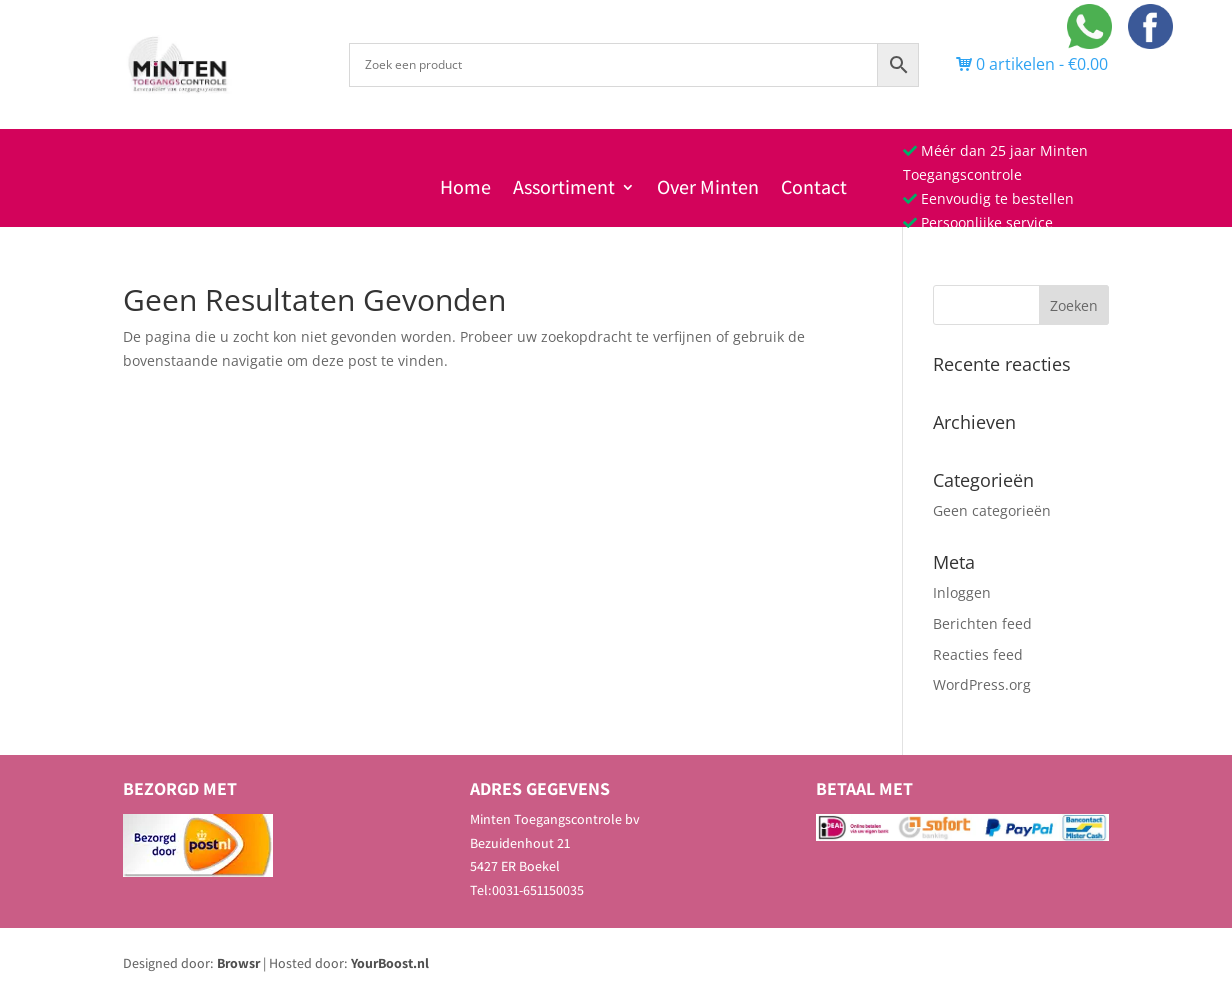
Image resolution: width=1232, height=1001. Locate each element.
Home (465, 190)
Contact (814, 190)
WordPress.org (982, 684)
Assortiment (564, 190)
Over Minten (708, 190)
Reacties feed (978, 654)
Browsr (238, 963)
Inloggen (962, 592)
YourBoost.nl (390, 963)
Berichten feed (982, 623)
